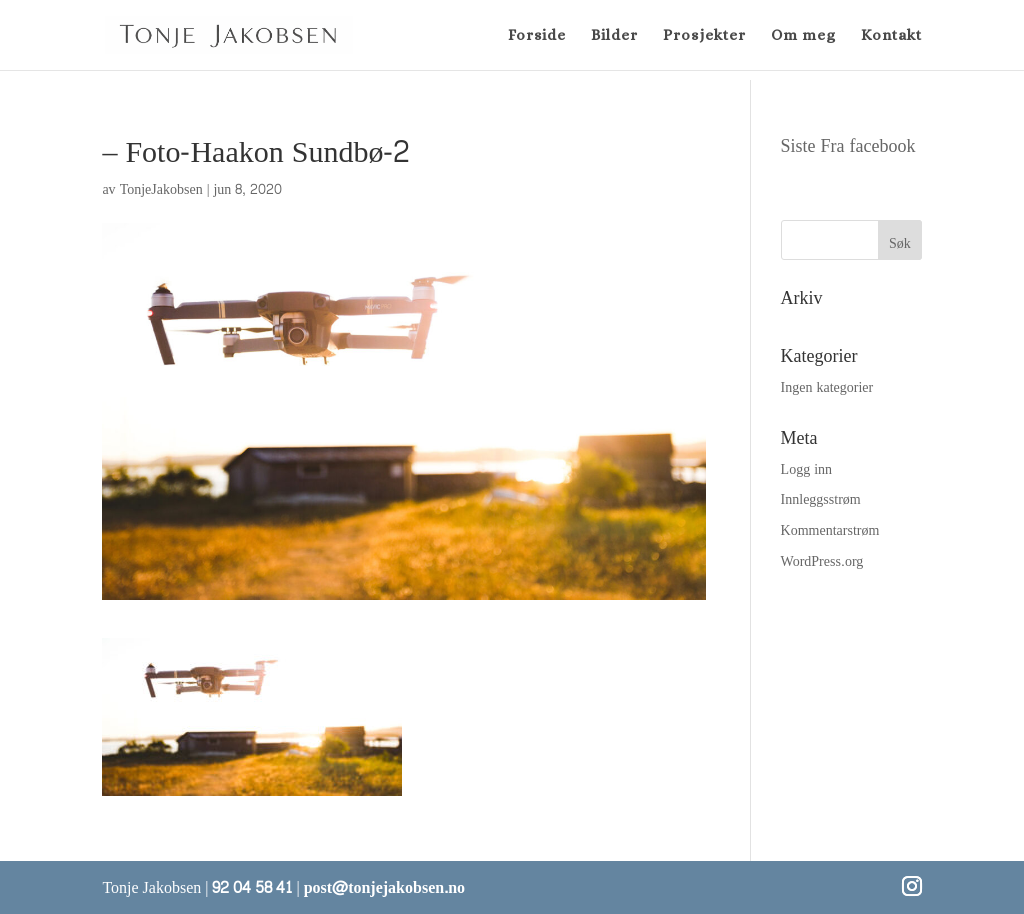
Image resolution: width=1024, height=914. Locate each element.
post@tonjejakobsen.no (384, 887)
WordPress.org (822, 561)
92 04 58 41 (252, 887)
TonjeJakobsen (161, 189)
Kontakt (891, 36)
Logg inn (806, 469)
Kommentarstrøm (830, 530)
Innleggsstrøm (821, 499)
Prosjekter (704, 36)
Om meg (803, 36)
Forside (537, 36)
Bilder (614, 36)
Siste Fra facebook (848, 146)
